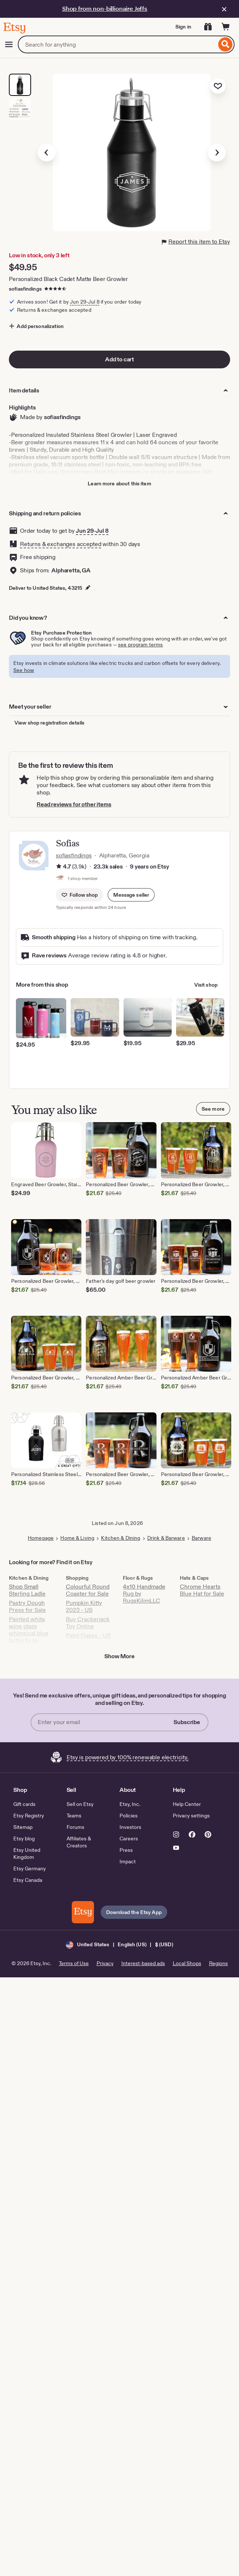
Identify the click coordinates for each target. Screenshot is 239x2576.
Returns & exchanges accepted (60, 544)
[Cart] (226, 27)
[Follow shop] (79, 894)
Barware (201, 1538)
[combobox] (117, 44)
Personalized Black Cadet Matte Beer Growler (68, 278)
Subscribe (187, 1722)
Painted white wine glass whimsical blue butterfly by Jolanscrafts (28, 1633)
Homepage (41, 1538)
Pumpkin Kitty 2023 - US (84, 1606)
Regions (218, 1963)
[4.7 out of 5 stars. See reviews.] (56, 288)
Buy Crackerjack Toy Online (88, 1623)
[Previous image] (46, 152)
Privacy (105, 1963)
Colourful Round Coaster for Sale (88, 1590)
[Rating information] (59, 867)
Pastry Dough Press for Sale (27, 1606)
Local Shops (187, 1963)
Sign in (183, 27)
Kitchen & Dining (120, 1538)
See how (23, 670)
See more (213, 1109)
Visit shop (206, 985)
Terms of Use (74, 1963)
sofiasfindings (25, 289)
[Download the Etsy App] (83, 1912)
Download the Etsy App (134, 1912)
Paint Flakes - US (88, 1635)
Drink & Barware (166, 1538)
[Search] (225, 44)
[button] (131, 894)
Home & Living (77, 1538)
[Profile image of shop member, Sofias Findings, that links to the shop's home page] (60, 878)
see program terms (140, 645)
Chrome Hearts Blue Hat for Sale (202, 1590)
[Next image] (217, 152)
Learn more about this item (119, 483)
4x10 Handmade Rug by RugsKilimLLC (144, 1593)
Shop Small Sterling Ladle (27, 1590)
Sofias (67, 843)
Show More (119, 1656)
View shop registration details (49, 723)
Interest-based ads (143, 1963)
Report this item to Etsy (196, 241)
